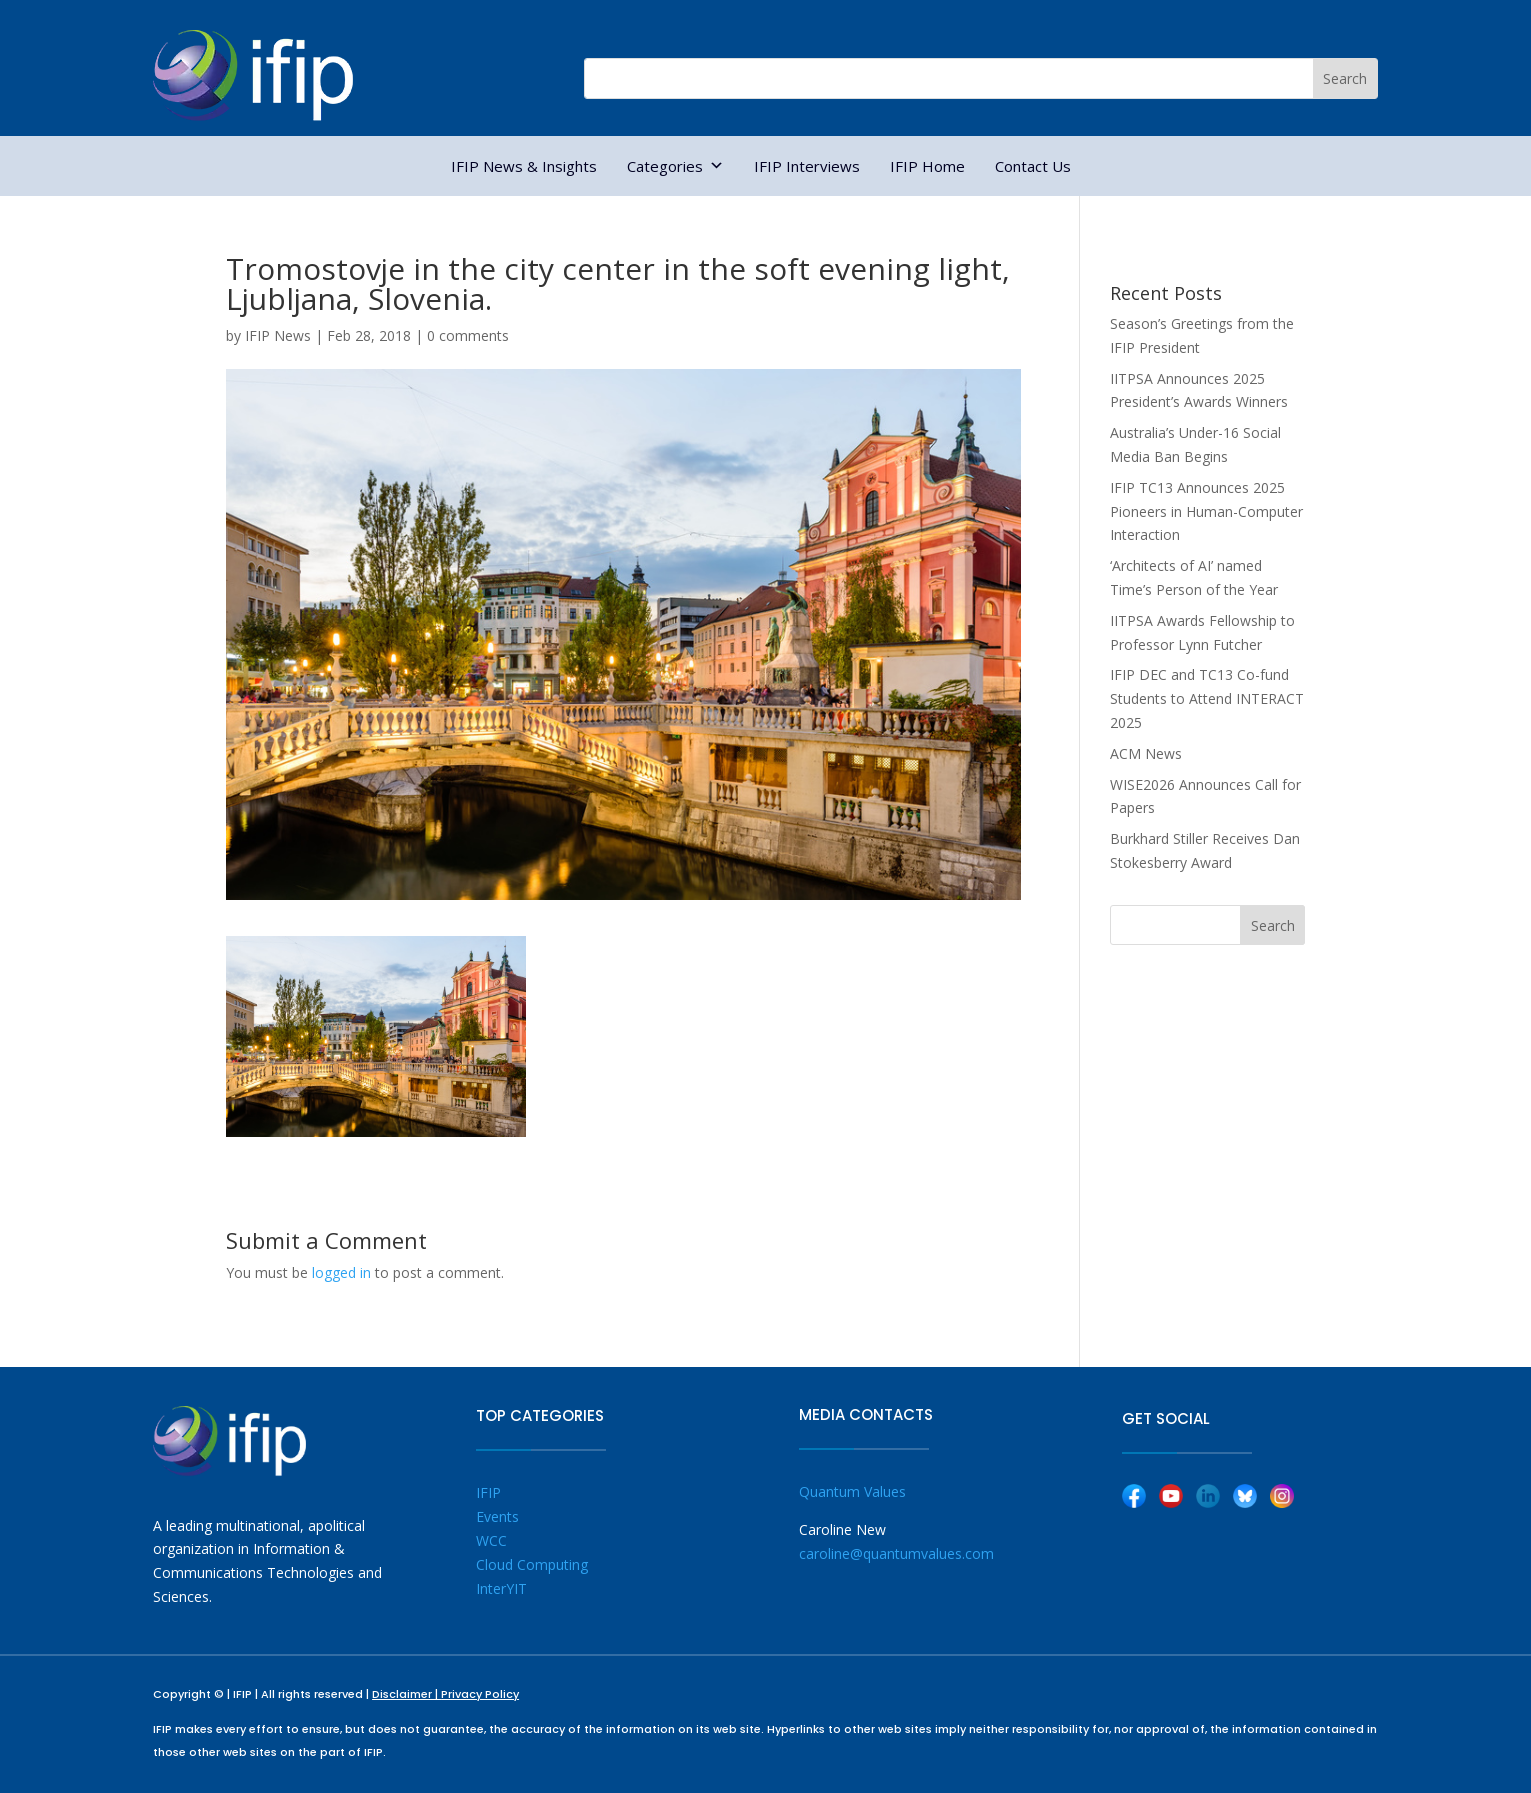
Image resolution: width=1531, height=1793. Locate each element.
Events (497, 1516)
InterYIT (501, 1588)
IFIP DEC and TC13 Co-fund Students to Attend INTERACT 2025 (1207, 698)
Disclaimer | (406, 1694)
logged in (341, 1272)
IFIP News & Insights (524, 166)
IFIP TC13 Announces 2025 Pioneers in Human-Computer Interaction (1206, 511)
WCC (491, 1540)
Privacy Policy (480, 1694)
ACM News (1146, 753)
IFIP (488, 1492)
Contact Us (1033, 166)
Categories (675, 166)
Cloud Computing (532, 1564)
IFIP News (278, 335)
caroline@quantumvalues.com (896, 1553)
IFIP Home (927, 166)
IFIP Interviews (807, 166)
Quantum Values (852, 1491)
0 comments (468, 335)
